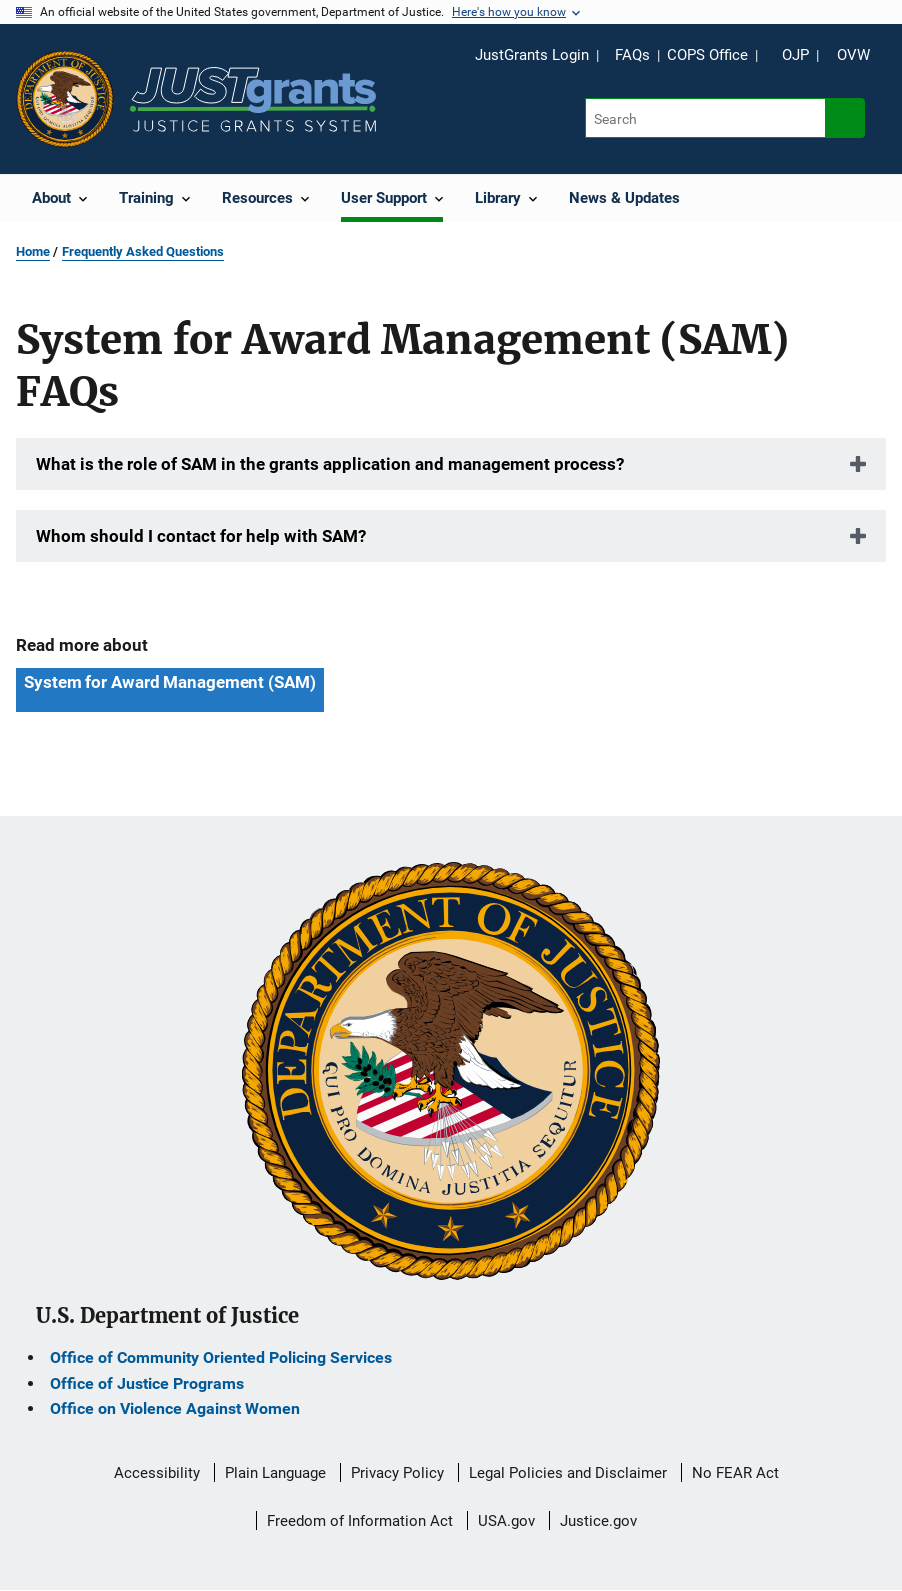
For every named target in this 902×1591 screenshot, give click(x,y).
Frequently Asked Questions (143, 251)
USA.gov (506, 1521)
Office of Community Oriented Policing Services (221, 1357)
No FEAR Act (735, 1473)
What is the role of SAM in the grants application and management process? (330, 464)
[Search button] (845, 118)
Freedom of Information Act (360, 1521)
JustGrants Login (532, 55)
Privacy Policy (397, 1473)
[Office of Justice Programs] (65, 99)
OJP (795, 55)
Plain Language (275, 1473)
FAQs (632, 55)
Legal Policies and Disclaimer (568, 1473)
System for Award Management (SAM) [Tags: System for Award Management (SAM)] (170, 682)
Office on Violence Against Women (175, 1408)
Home (33, 251)
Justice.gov (598, 1521)
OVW (853, 55)
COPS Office (707, 55)
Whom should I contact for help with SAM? (201, 536)
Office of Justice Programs (147, 1383)
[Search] (706, 118)
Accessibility (157, 1473)
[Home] (253, 99)
